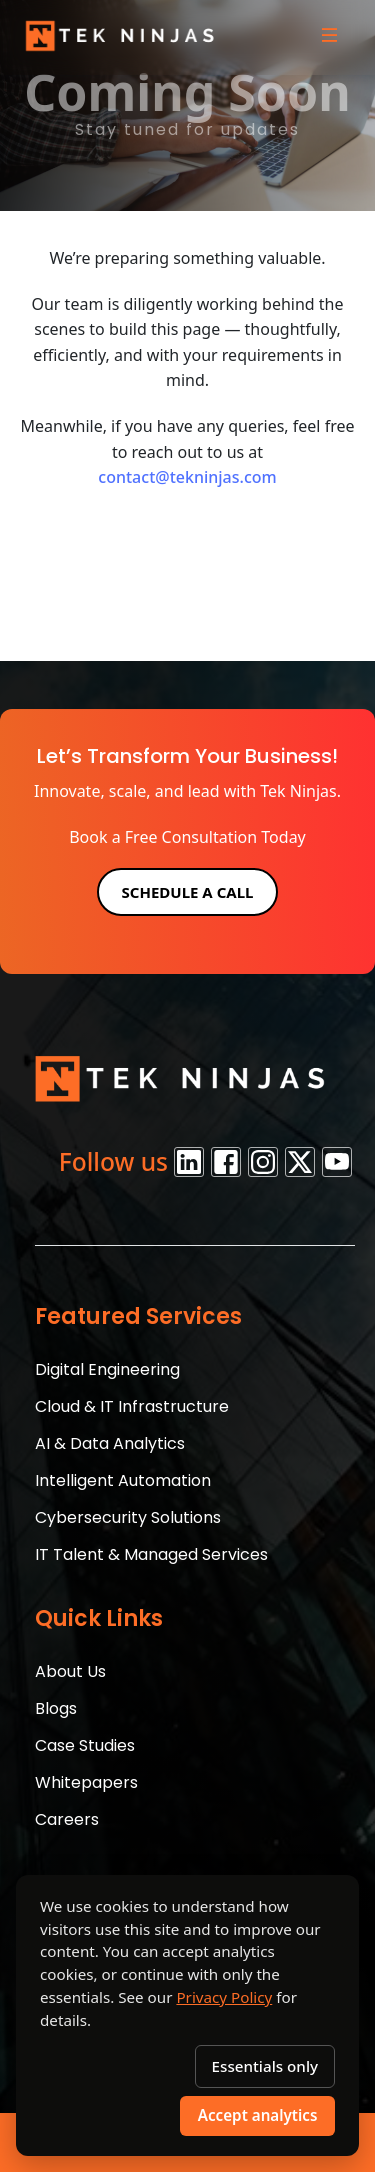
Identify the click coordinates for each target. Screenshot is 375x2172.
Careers (67, 1819)
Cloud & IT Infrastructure (132, 1406)
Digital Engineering (107, 1369)
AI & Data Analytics (110, 1443)
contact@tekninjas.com (187, 477)
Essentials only (265, 2066)
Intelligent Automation (123, 1480)
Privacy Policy (224, 1997)
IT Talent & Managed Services (151, 1554)
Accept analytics (258, 2115)
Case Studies (85, 1745)
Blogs (56, 1708)
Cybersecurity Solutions (128, 1517)
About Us (70, 1671)
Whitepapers (86, 1782)
